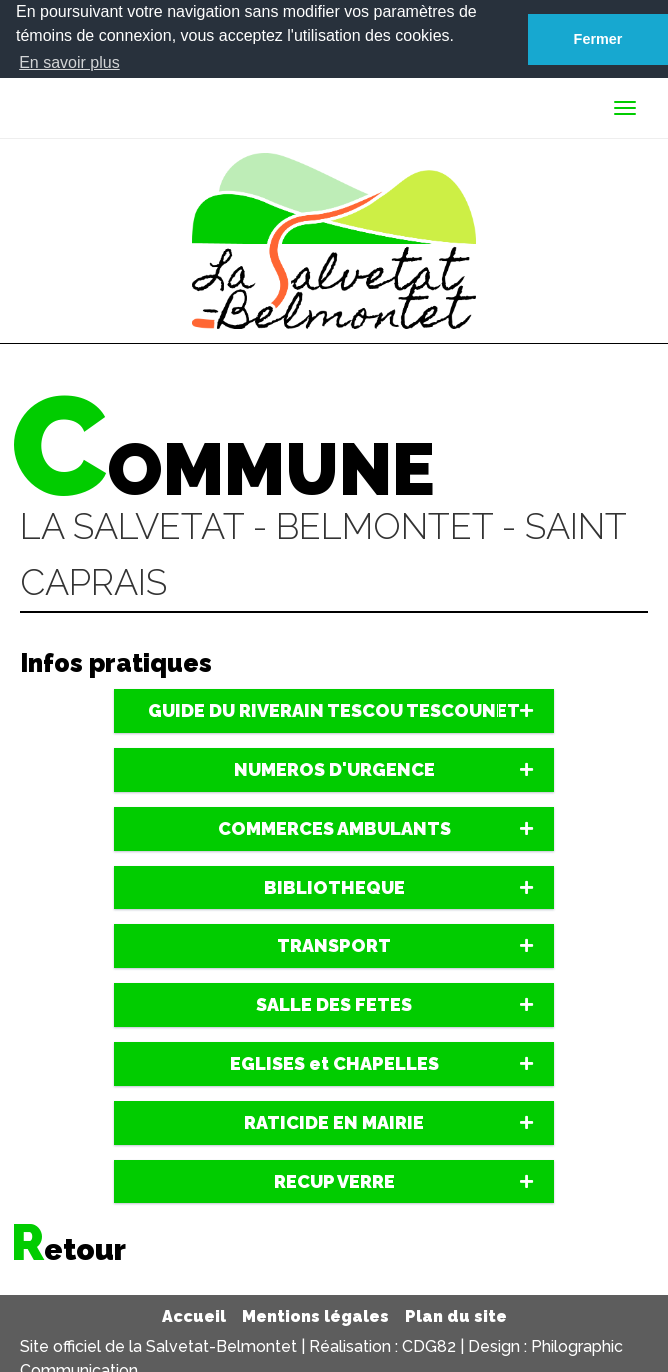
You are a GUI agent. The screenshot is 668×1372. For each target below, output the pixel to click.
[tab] (334, 711)
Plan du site (456, 1316)
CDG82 (429, 1345)
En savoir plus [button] (69, 62)
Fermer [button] (598, 39)
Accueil (194, 1316)
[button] (334, 711)
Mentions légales (315, 1316)
